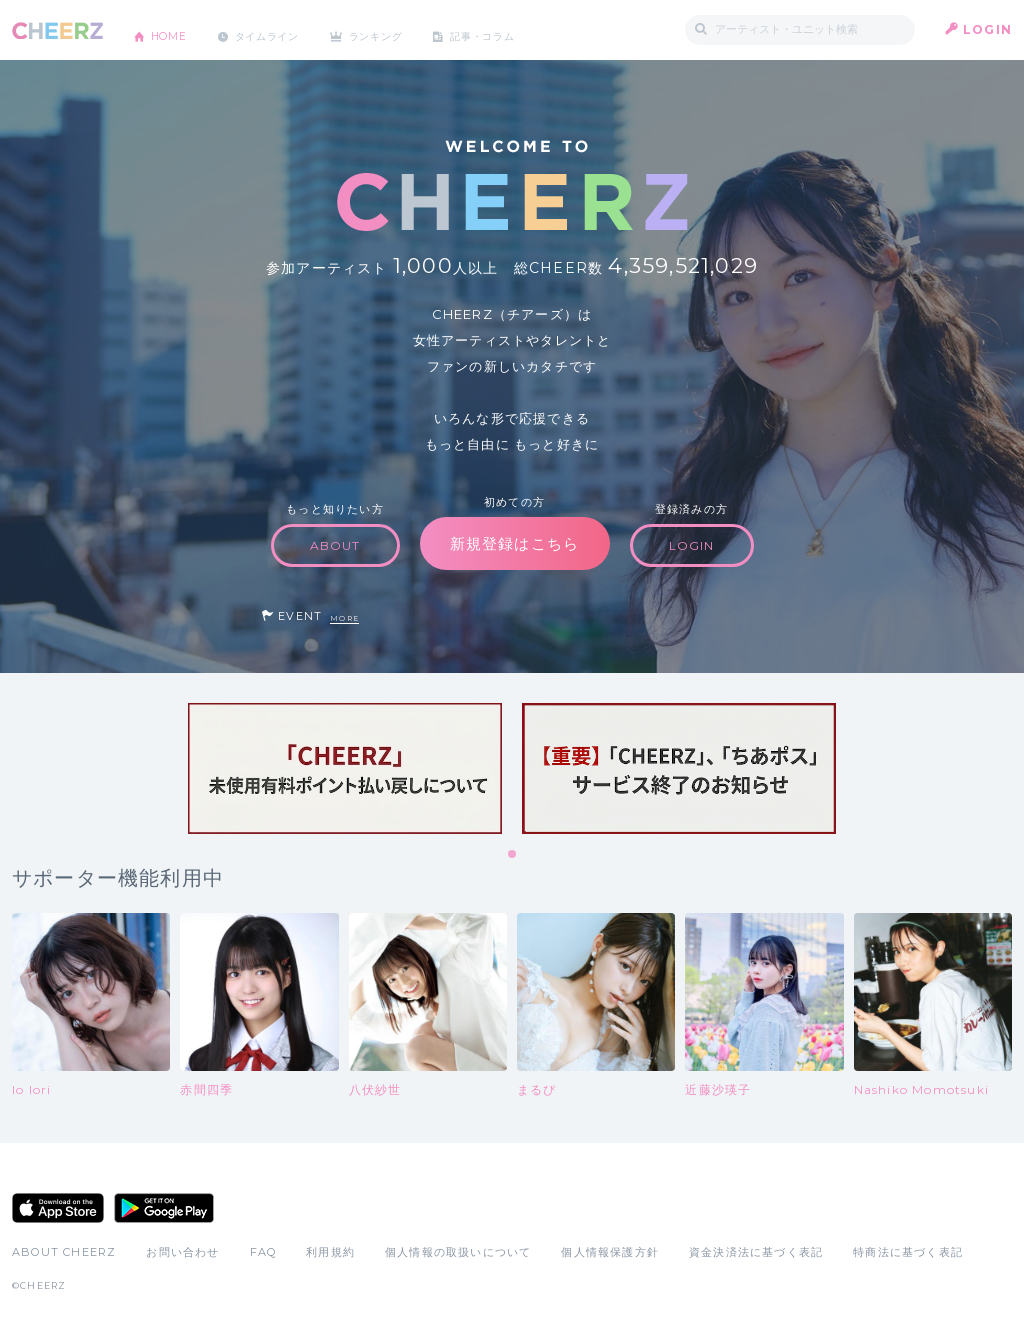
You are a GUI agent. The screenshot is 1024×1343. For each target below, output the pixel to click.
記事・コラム (534, 29)
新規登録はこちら (515, 543)
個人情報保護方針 (610, 1252)
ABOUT (335, 545)
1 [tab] (513, 855)
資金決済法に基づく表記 (756, 1252)
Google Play (164, 1208)
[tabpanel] (345, 768)
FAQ (263, 1252)
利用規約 (330, 1252)
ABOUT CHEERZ (64, 1252)
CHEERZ (57, 30)
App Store (58, 1208)
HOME (175, 29)
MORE (344, 618)
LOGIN (987, 29)
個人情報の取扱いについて (458, 1252)
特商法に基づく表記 (908, 1252)
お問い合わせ (182, 1252)
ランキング (413, 29)
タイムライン (286, 29)
